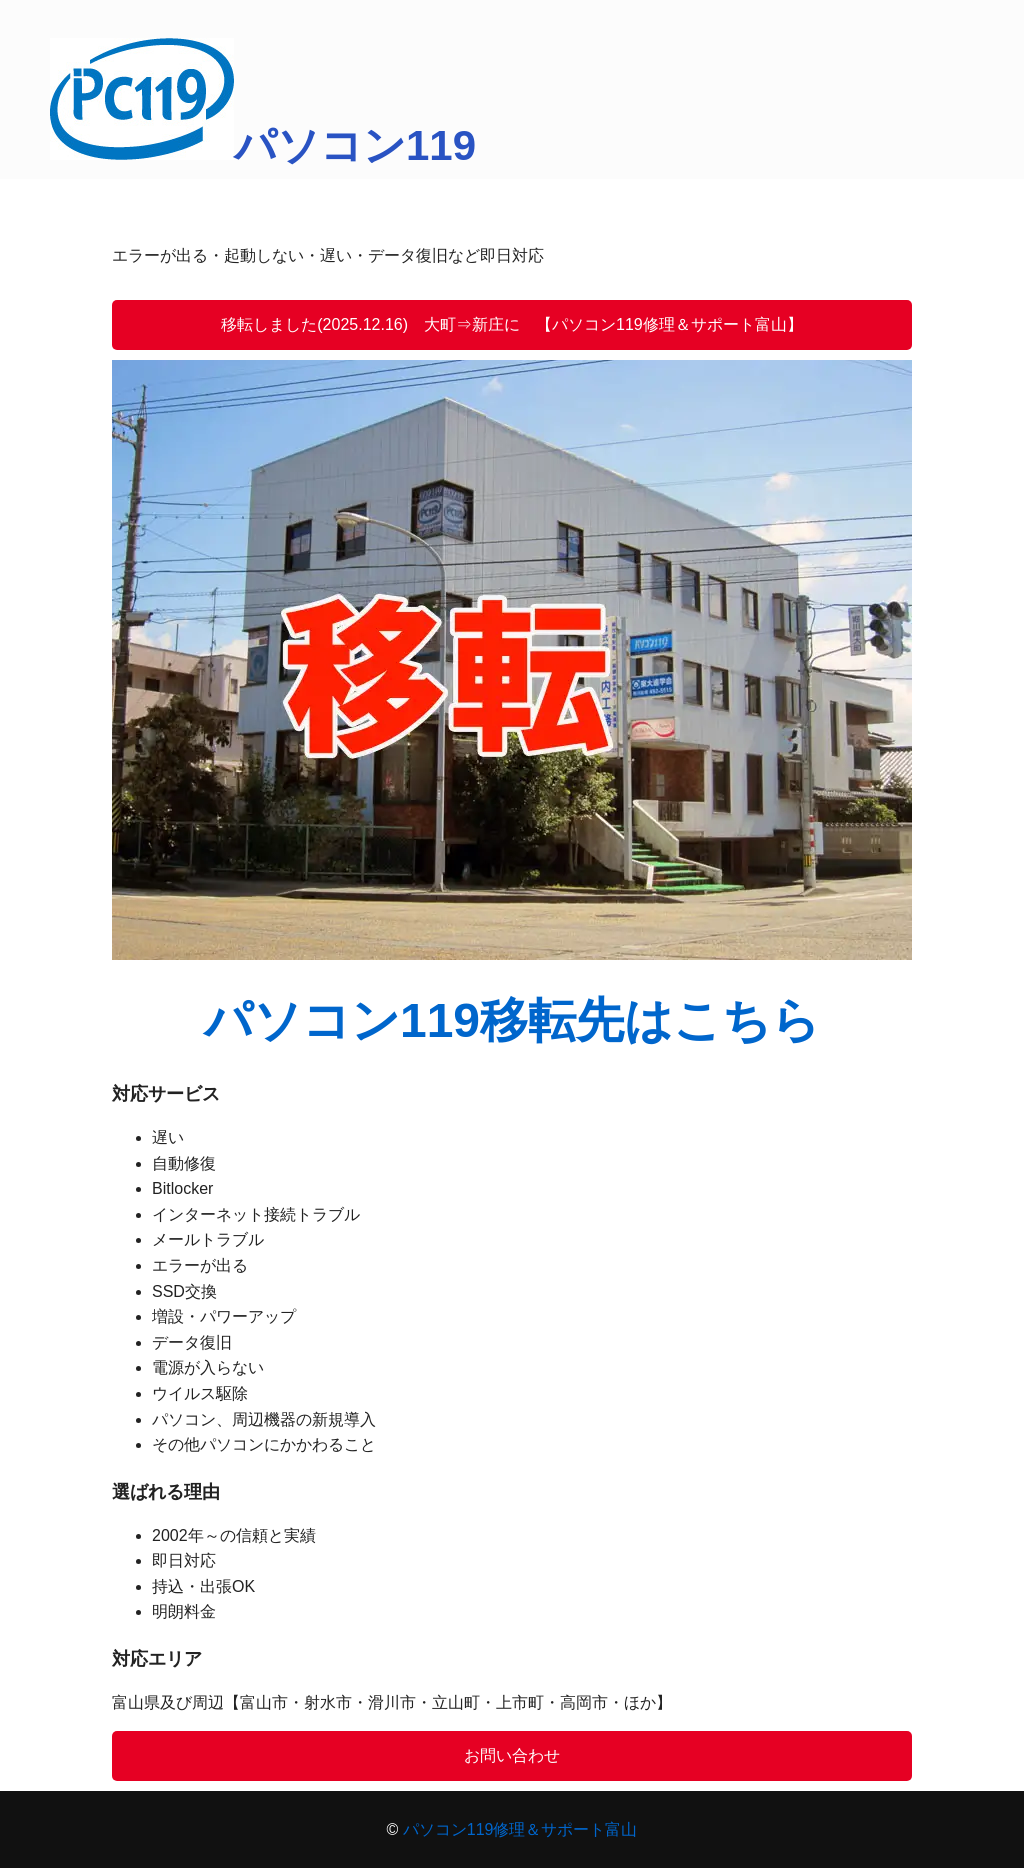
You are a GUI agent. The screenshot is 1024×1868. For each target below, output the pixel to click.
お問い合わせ (512, 1755)
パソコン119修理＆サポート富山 (520, 1829)
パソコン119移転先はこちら (512, 1020)
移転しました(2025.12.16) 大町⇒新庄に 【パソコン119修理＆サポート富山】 (511, 324)
